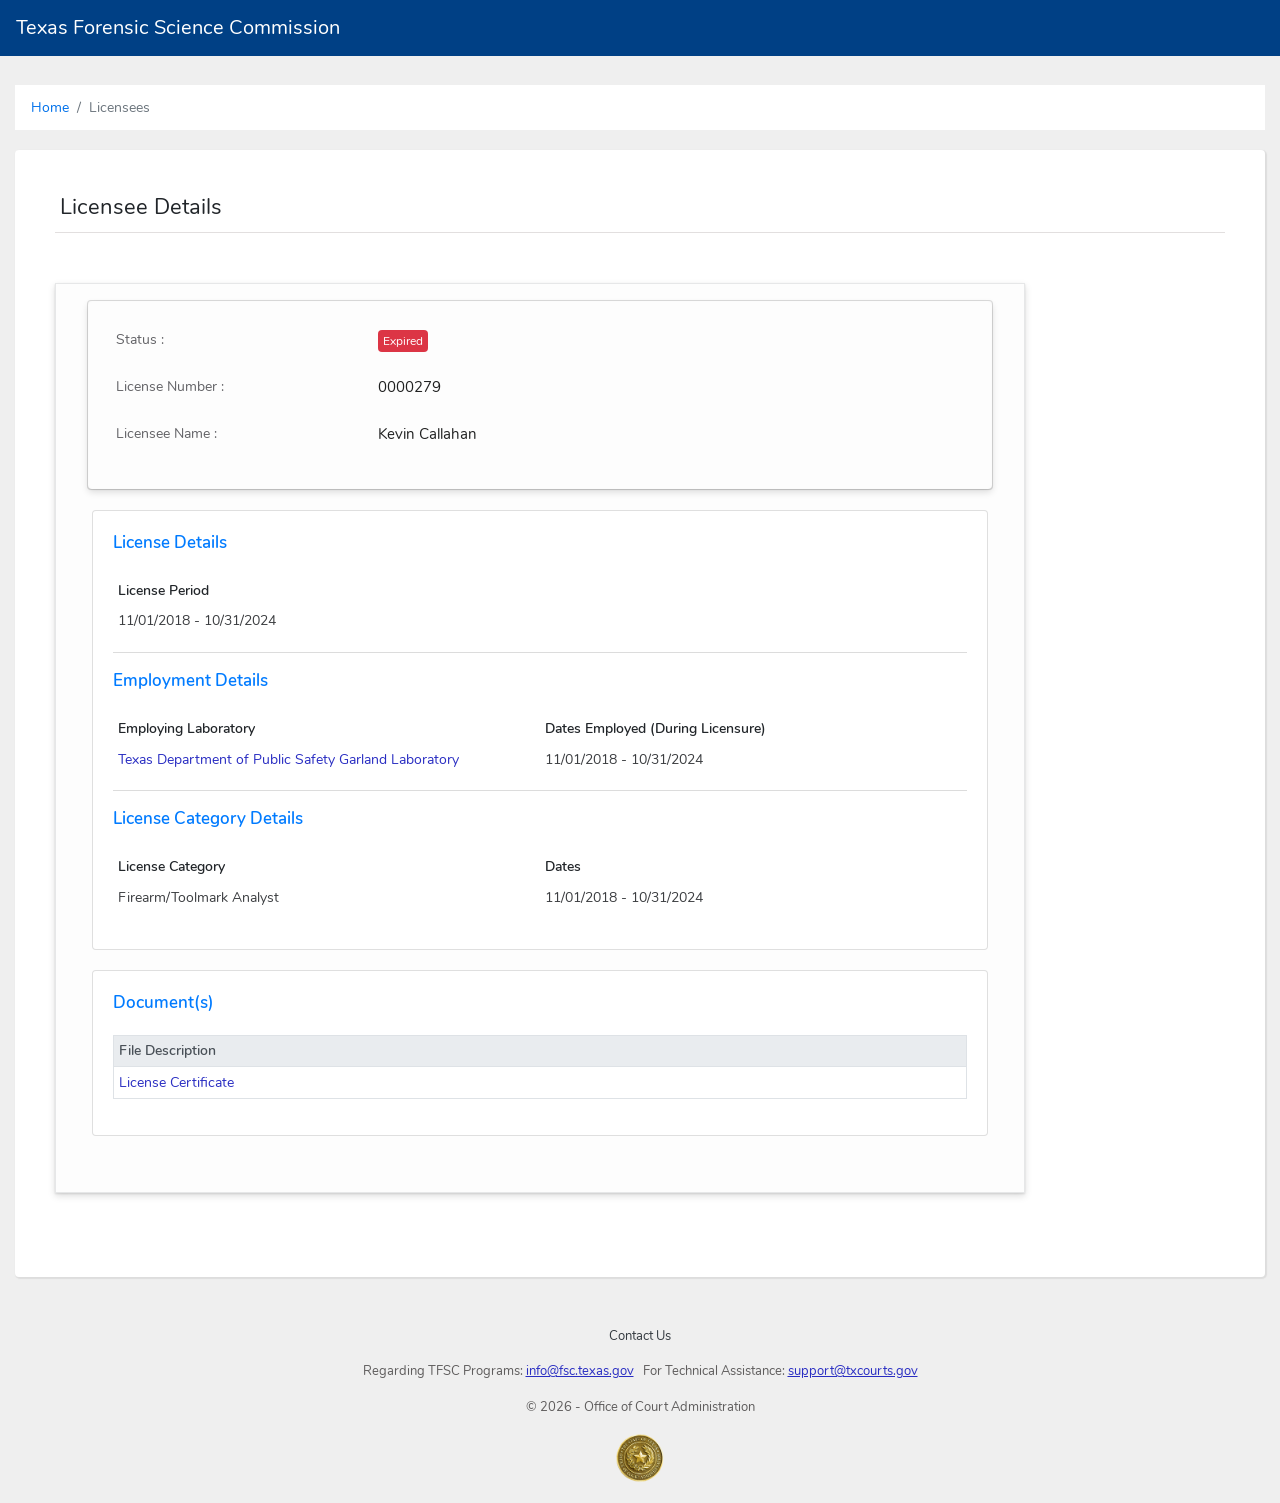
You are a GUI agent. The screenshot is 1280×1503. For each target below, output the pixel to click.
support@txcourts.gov (853, 1371)
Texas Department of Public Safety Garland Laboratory (288, 759)
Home (50, 107)
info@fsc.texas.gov (580, 1371)
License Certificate (176, 1082)
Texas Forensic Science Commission (178, 27)
